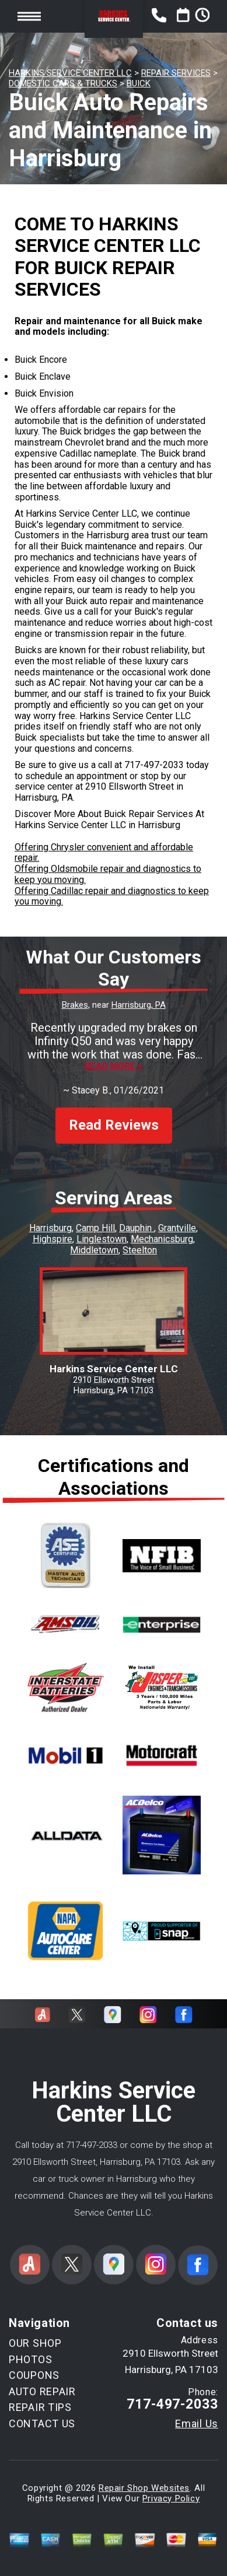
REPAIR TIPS (40, 2407)
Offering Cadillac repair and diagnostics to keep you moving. (112, 896)
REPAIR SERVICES (176, 73)
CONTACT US (42, 2423)
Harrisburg (50, 1227)
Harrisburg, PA (138, 1005)
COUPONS (34, 2375)
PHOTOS (30, 2359)
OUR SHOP (35, 2343)
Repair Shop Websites (144, 2488)
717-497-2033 (154, 764)
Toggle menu (29, 16)
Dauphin (136, 1227)
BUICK (139, 83)
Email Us (196, 2424)
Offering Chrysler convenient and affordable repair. (104, 853)
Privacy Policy (171, 2498)
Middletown (94, 1250)
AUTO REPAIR (42, 2391)
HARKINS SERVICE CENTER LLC (70, 73)
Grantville (177, 1227)
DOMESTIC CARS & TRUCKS (63, 83)
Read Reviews (114, 1125)
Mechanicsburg (162, 1239)
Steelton (140, 1250)
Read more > (113, 1066)
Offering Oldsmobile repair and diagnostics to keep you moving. (108, 874)
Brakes (75, 1005)
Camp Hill (95, 1227)
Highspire (52, 1239)
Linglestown (101, 1239)
